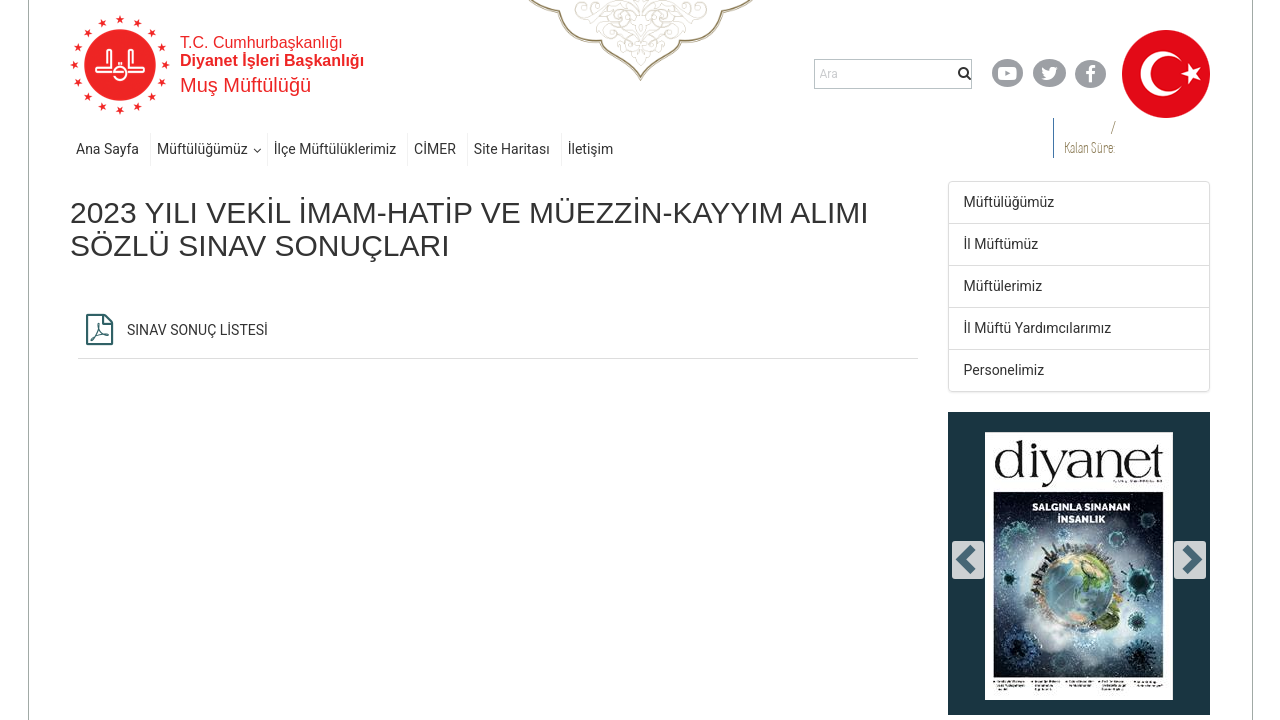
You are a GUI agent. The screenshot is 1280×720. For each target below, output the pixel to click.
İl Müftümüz (1001, 244)
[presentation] (968, 560)
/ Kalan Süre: (1089, 137)
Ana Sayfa (107, 149)
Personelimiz (1004, 370)
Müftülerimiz (1003, 286)
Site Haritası (512, 149)
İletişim (591, 149)
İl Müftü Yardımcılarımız (1038, 328)
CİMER (435, 149)
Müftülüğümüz (202, 149)
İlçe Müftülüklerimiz (335, 149)
